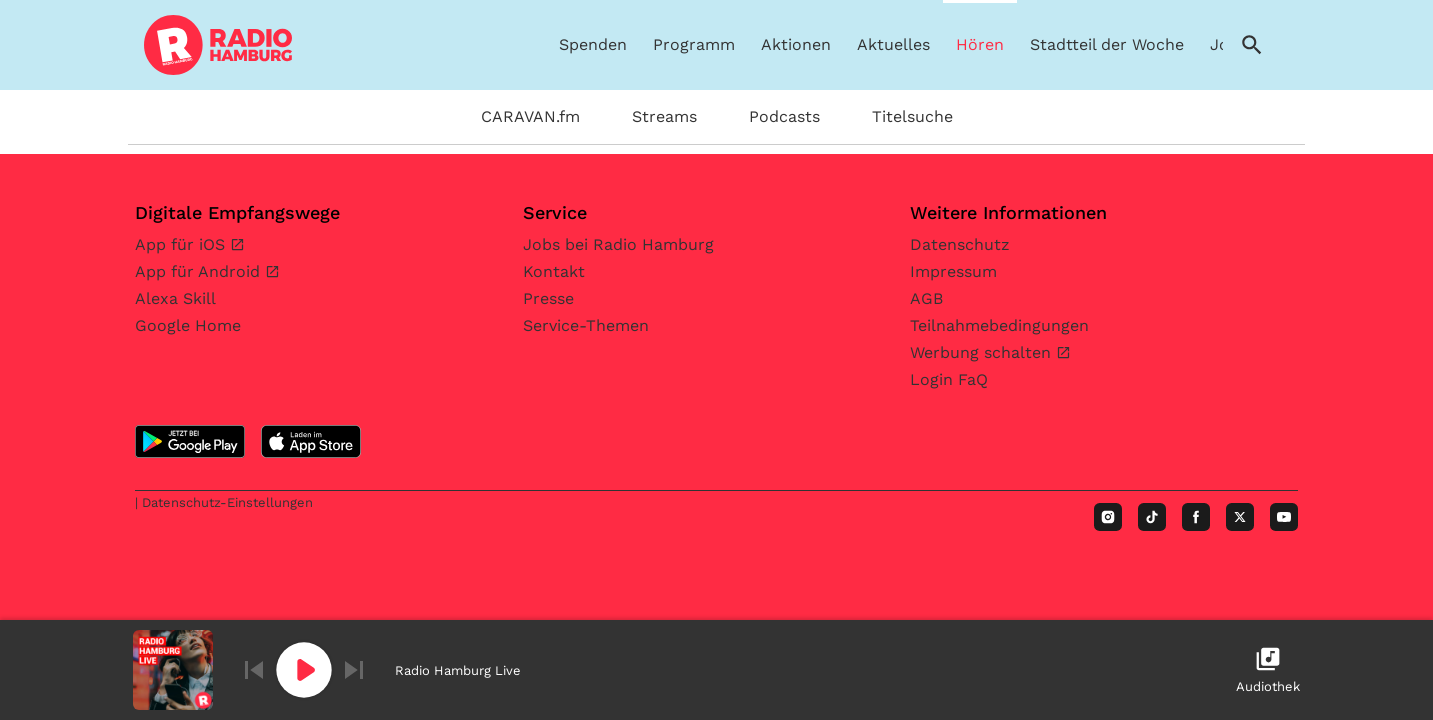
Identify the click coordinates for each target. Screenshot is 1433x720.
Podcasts (784, 116)
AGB (926, 298)
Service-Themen (586, 325)
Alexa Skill (175, 298)
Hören (980, 44)
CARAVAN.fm (530, 116)
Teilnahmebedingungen (999, 325)
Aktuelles (893, 44)
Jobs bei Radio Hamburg (618, 244)
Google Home (188, 325)
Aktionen (796, 44)
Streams (664, 116)
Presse (548, 298)
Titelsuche (912, 116)
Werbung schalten (983, 352)
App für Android (200, 271)
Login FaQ (949, 379)
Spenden (593, 44)
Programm (694, 44)
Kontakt (554, 271)
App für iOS (182, 244)
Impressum (953, 271)
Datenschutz (960, 244)
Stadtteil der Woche (1107, 44)
